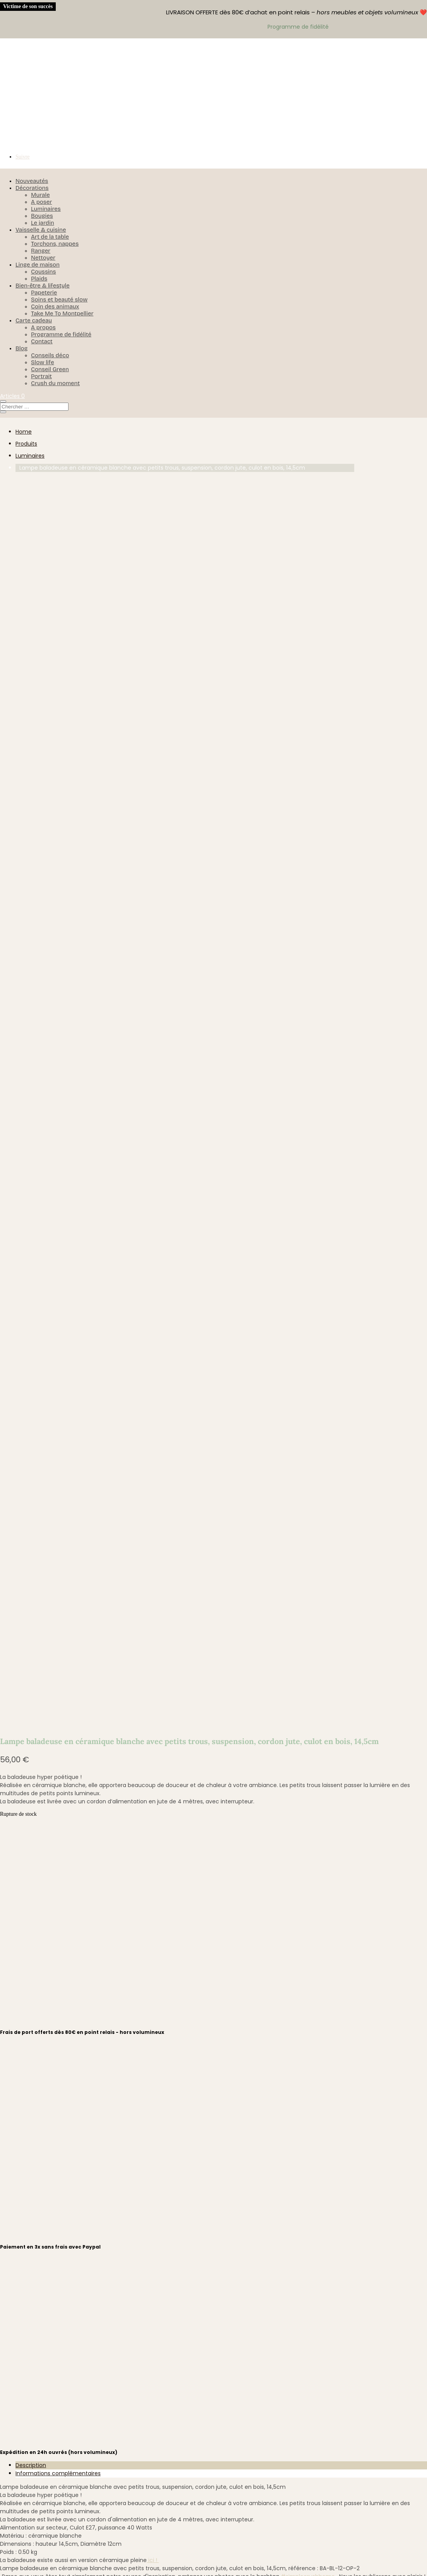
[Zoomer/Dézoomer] (3, 2568)
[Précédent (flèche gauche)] (3, 2574)
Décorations (31, 187)
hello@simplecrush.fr (223, 1680)
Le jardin (42, 222)
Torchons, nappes (55, 243)
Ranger (40, 250)
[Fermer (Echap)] (26, 2568)
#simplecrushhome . (310, 1355)
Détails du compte (66, 2423)
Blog (21, 348)
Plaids (39, 278)
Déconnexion (57, 2434)
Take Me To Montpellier (62, 313)
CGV (45, 2340)
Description (30, 1244)
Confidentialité (60, 2351)
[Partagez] (18, 2568)
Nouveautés (31, 180)
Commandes (58, 2413)
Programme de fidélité (61, 334)
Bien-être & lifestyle (42, 285)
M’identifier (54, 2403)
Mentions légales (63, 2361)
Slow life (42, 362)
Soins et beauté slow (59, 299)
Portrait (41, 376)
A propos (43, 327)
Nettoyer (43, 257)
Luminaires (46, 208)
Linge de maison (37, 264)
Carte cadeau (33, 320)
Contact (42, 341)
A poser (41, 201)
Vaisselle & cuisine (40, 229)
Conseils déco (50, 355)
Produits (26, 444)
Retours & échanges (68, 2330)
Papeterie (44, 292)
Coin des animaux (55, 306)
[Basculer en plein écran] (11, 2568)
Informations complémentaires (58, 1252)
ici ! (153, 1339)
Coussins (43, 271)
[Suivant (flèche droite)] (11, 2574)
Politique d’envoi (62, 2319)
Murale (40, 194)
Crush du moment (55, 383)
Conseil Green (50, 369)
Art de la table (50, 236)
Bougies (42, 215)
